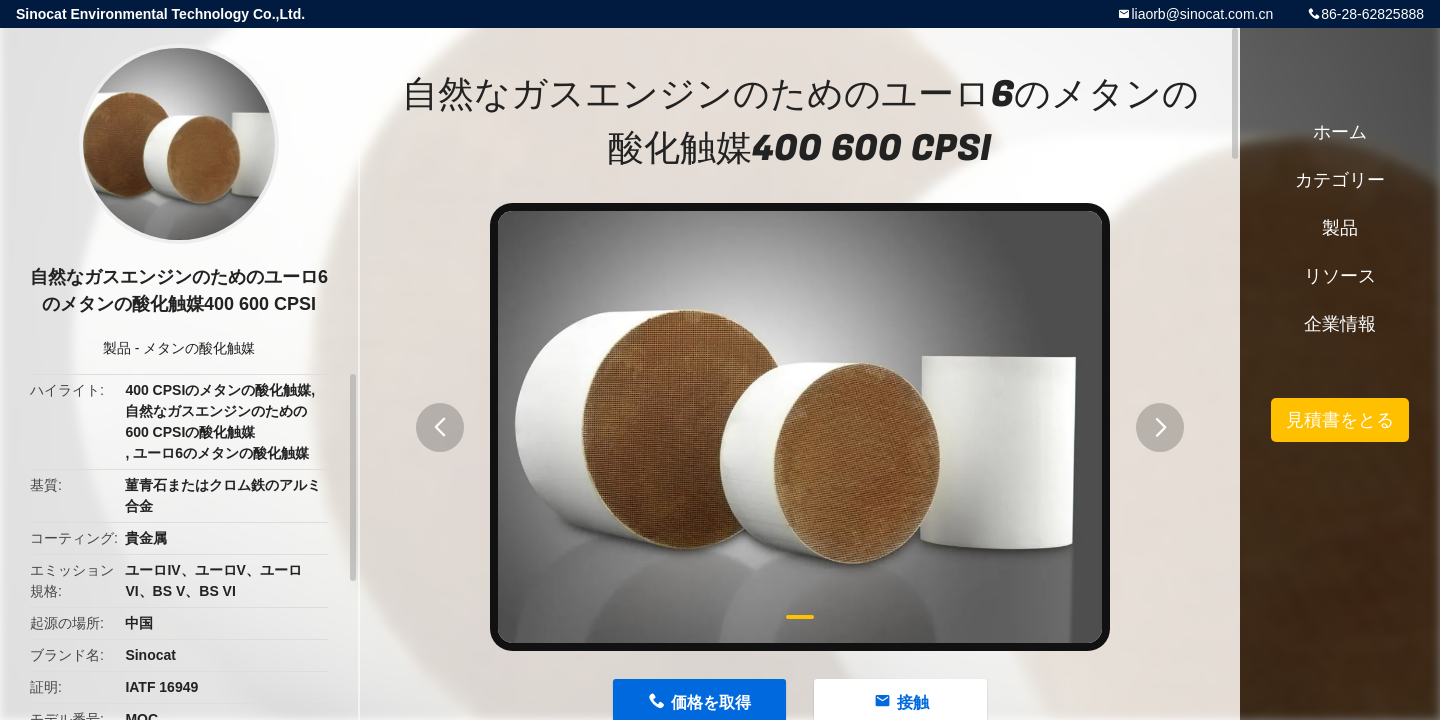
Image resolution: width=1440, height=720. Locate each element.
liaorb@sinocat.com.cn (1202, 14)
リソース (1340, 276)
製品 (117, 348)
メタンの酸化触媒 (199, 348)
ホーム (1340, 132)
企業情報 (1340, 324)
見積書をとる (1340, 420)
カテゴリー (1340, 180)
